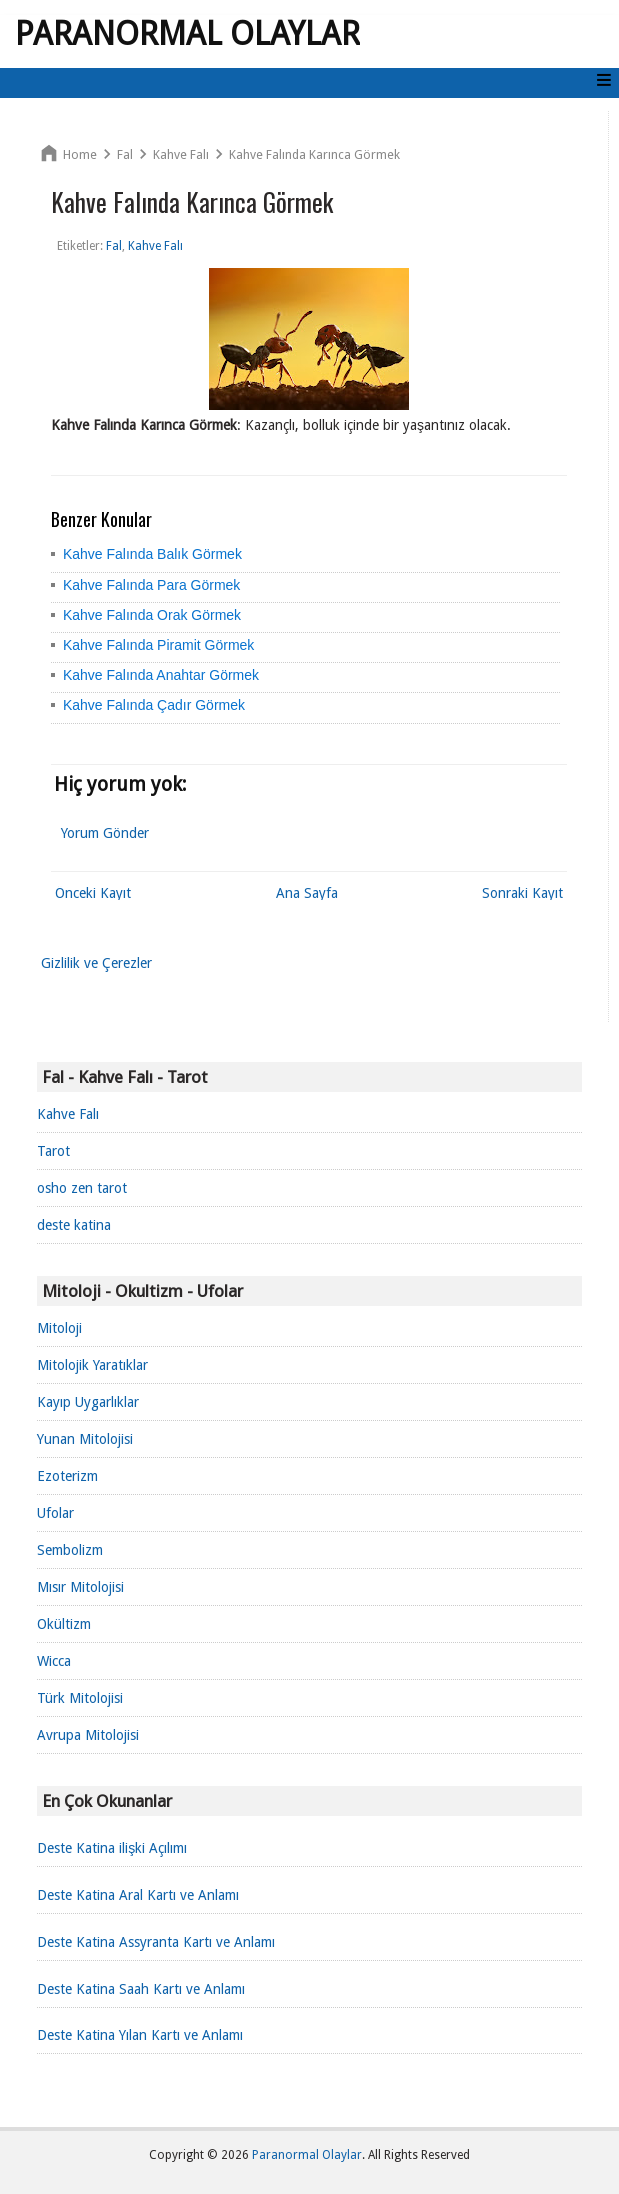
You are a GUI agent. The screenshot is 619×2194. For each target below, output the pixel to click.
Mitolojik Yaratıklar (92, 1365)
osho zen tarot (82, 1188)
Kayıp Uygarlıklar (88, 1402)
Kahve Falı (68, 1114)
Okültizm (64, 1624)
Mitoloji (59, 1328)
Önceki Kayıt (93, 893)
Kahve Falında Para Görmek (151, 585)
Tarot (53, 1151)
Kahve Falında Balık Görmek (152, 554)
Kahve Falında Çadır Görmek (154, 705)
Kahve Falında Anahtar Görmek (161, 675)
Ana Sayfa (307, 893)
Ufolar (55, 1513)
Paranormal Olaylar (187, 34)
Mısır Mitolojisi (80, 1587)
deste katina (74, 1225)
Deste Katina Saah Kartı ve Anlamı (141, 1989)
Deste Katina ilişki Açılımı (112, 1848)
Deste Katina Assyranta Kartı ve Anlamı (156, 1942)
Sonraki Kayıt (522, 893)
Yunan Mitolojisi (85, 1439)
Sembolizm (70, 1550)
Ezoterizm (67, 1476)
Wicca (54, 1661)
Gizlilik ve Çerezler (96, 963)
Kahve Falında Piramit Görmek (158, 645)
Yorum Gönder (105, 833)
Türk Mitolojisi (80, 1698)
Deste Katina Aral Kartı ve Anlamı (138, 1895)
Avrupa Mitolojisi (88, 1735)
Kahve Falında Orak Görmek (152, 615)
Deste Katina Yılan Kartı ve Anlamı (140, 2035)
